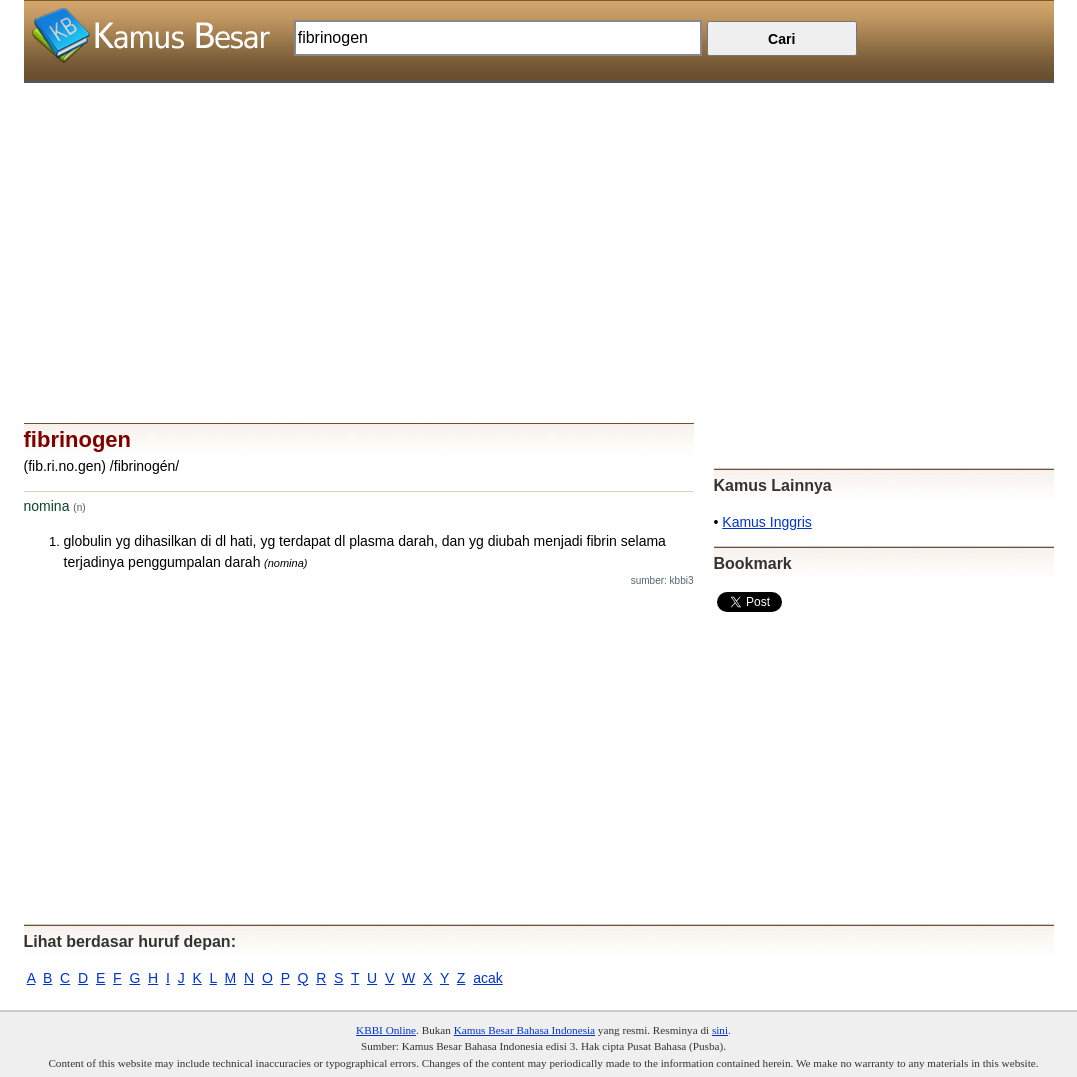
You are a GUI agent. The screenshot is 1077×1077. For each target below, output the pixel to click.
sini (720, 1030)
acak (488, 978)
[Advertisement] (539, 223)
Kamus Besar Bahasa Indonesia (524, 1030)
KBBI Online (386, 1030)
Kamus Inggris (766, 522)
